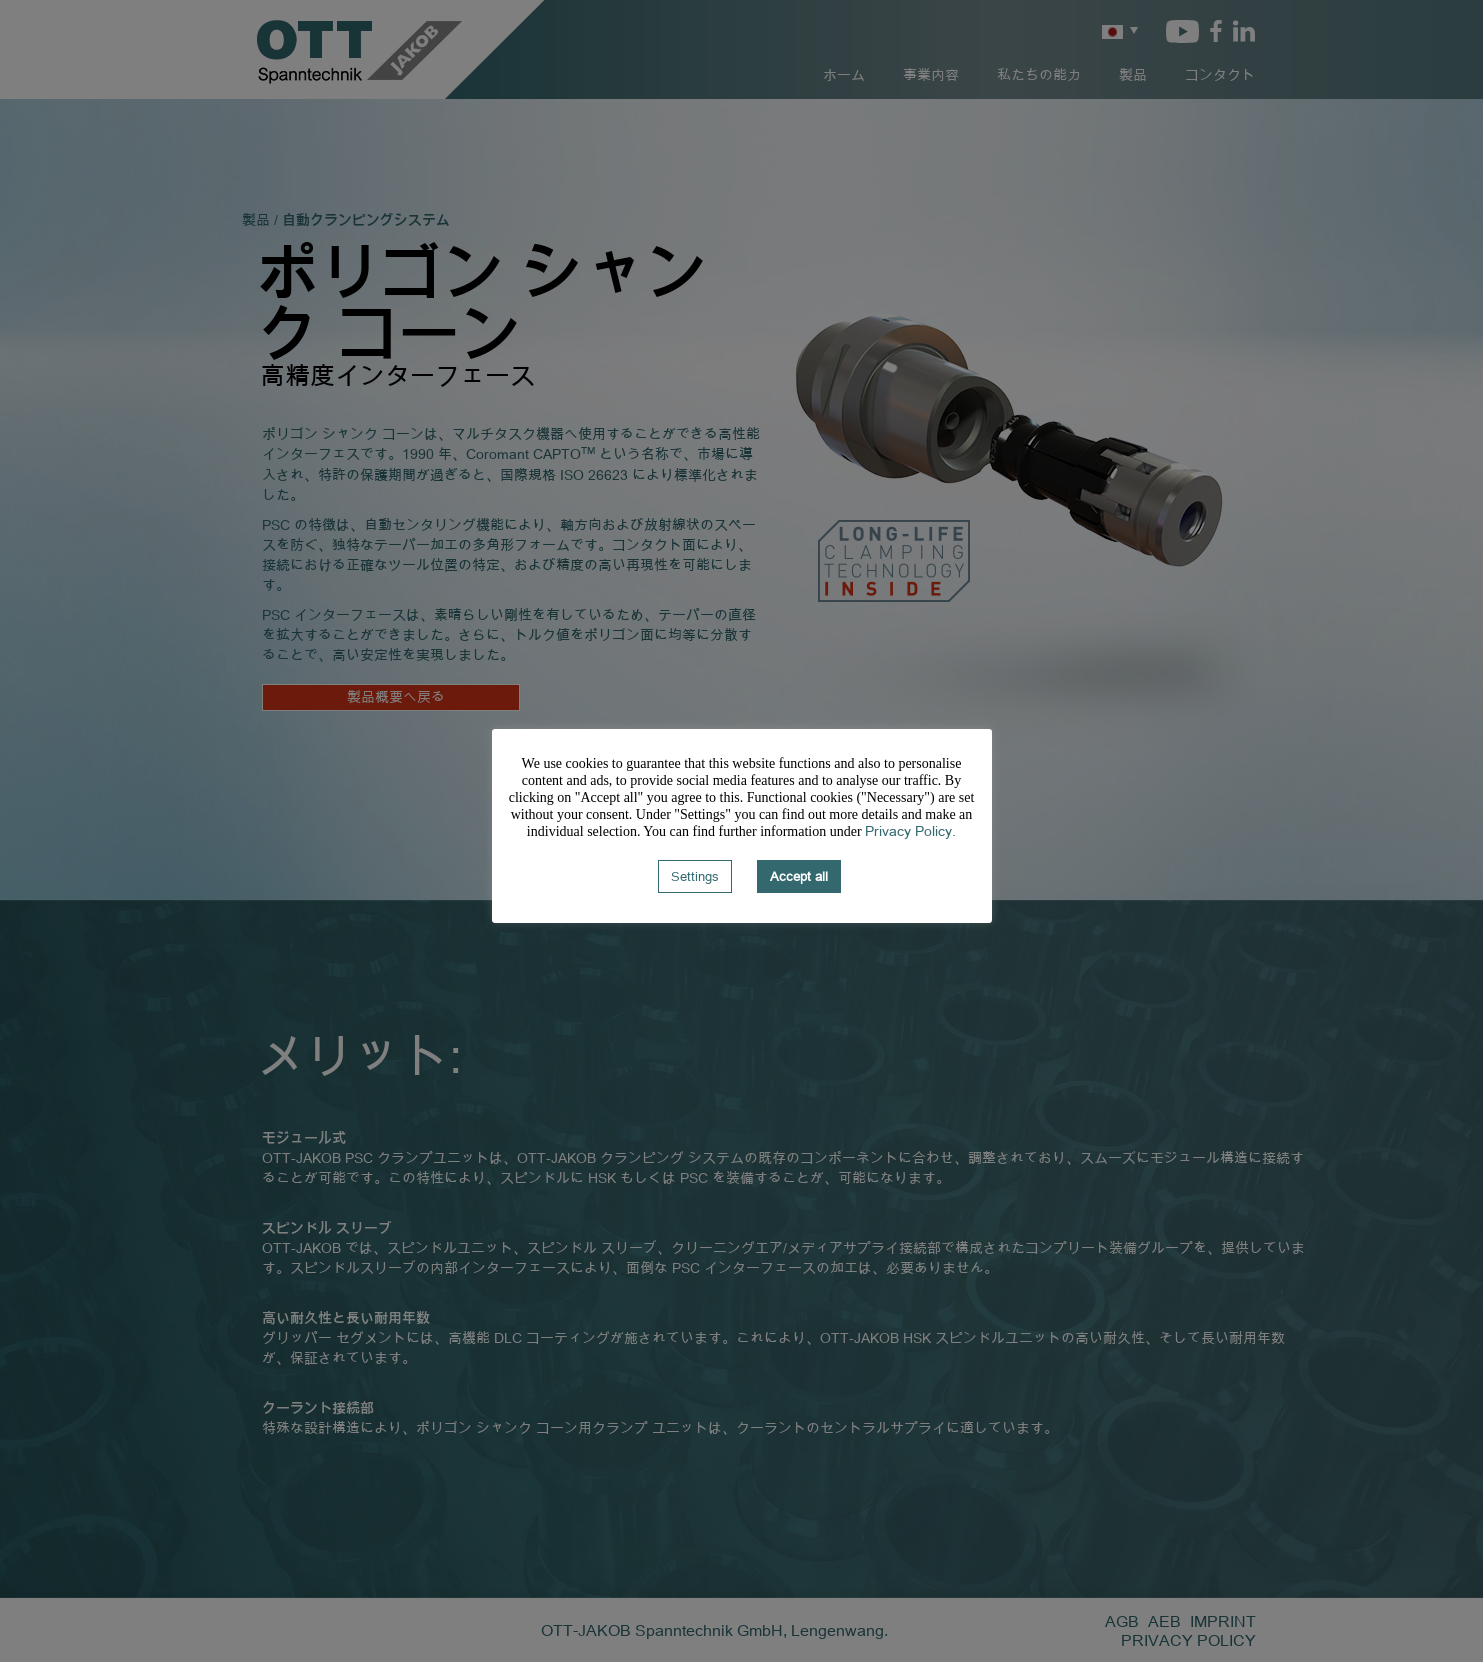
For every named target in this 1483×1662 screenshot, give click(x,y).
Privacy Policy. (910, 830)
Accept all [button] (799, 876)
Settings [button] (695, 876)
